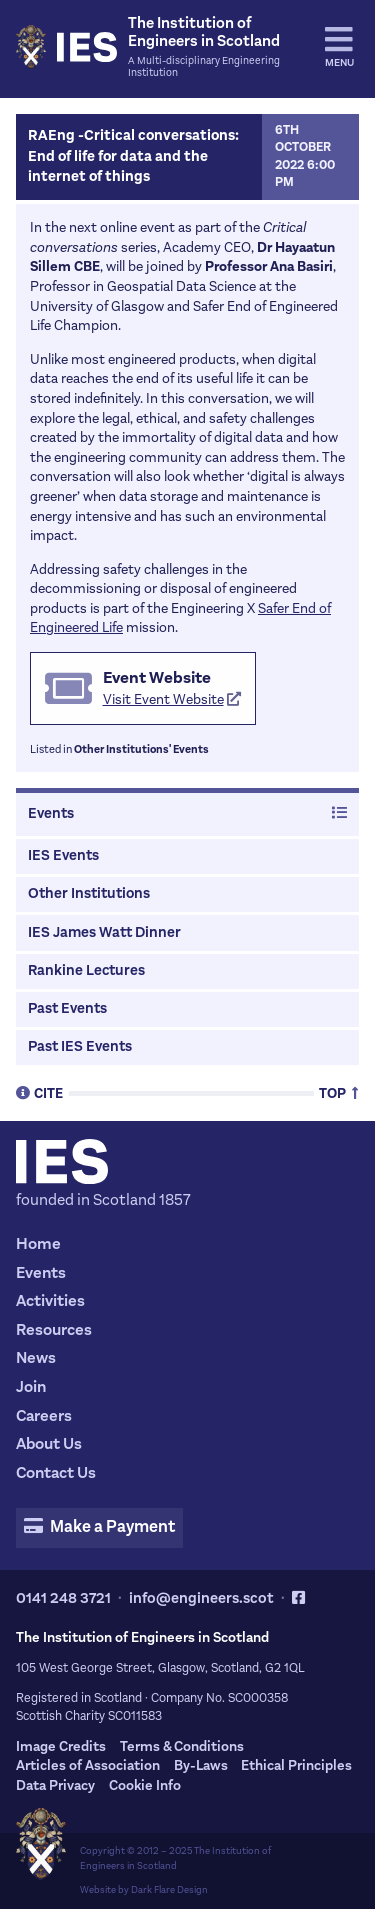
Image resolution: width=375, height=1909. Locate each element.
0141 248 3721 (63, 1598)
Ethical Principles (296, 1765)
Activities (50, 1300)
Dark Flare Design (169, 1889)
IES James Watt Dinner (104, 932)
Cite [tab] (39, 1092)
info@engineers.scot (201, 1598)
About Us (49, 1443)
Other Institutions (89, 893)
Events (187, 813)
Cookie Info (145, 1785)
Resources (54, 1329)
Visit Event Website (172, 699)
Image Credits (61, 1746)
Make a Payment (99, 1527)
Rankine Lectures (86, 970)
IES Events (63, 855)
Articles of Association (88, 1765)
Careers (44, 1415)
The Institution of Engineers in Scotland (175, 1858)
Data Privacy (55, 1785)
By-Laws (201, 1765)
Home (38, 1243)
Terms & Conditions (182, 1746)
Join (31, 1386)
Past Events (67, 1008)
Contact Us (56, 1472)
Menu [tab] (339, 47)
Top (339, 1092)
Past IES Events (80, 1046)
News (36, 1357)
